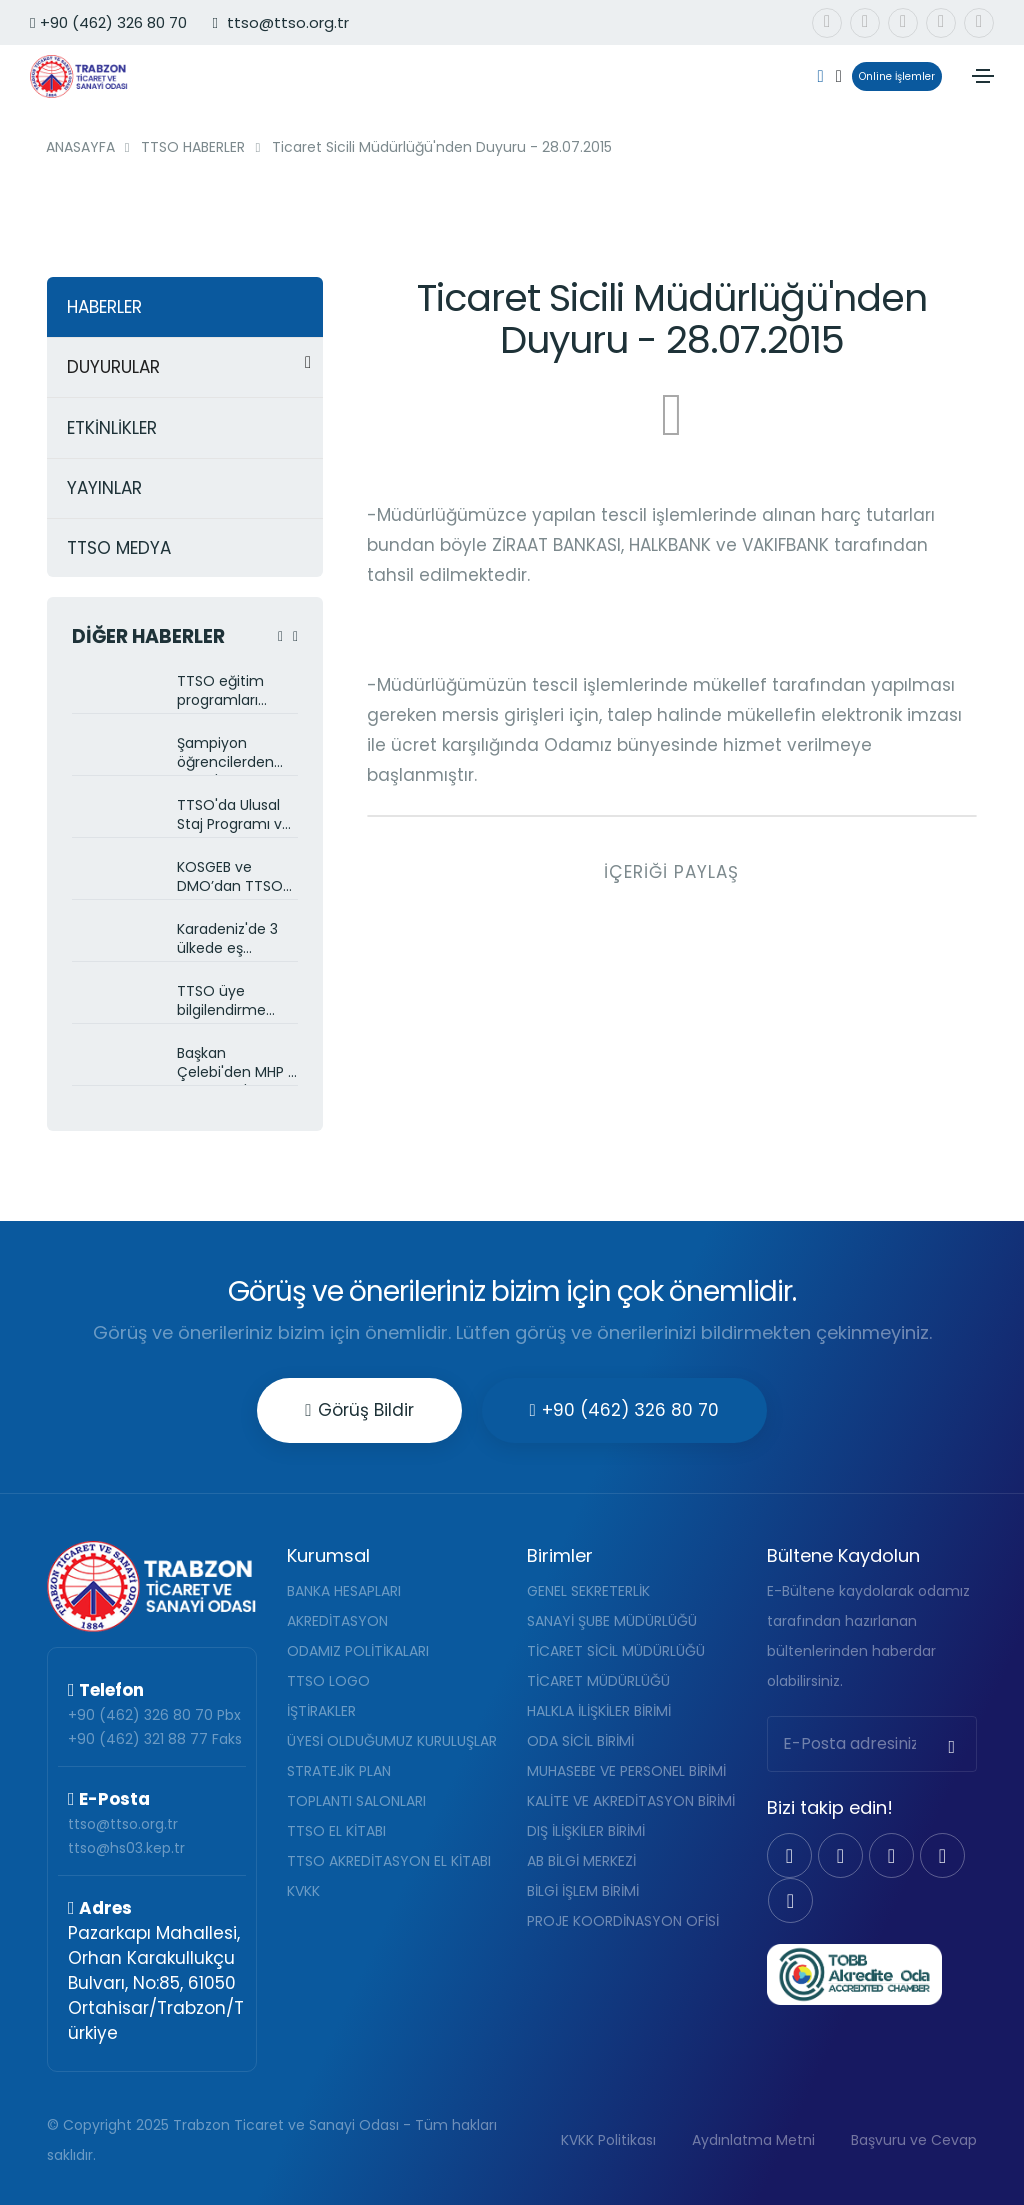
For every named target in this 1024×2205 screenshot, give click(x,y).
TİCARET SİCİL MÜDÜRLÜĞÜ (616, 1651)
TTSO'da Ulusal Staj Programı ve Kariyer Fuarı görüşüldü (234, 816)
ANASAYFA (80, 147)
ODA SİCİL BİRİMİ (580, 1741)
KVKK (303, 1891)
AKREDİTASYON (337, 1621)
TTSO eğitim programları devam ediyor (225, 692)
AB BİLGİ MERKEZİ (581, 1861)
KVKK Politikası (608, 2140)
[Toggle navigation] (983, 76)
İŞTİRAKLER (321, 1711)
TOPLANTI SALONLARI (356, 1801)
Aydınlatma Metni (753, 2140)
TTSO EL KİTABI (336, 1831)
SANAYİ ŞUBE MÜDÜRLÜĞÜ (612, 1621)
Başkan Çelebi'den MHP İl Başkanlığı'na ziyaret (235, 1064)
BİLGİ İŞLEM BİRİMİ (583, 1891)
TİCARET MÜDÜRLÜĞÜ (598, 1681)
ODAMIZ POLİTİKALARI (358, 1651)
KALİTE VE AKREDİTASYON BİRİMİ (631, 1801)
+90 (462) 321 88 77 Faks (155, 1739)
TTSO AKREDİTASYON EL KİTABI (389, 1861)
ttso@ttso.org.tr (123, 1824)
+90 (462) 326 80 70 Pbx (154, 1715)
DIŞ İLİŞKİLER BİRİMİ (586, 1831)
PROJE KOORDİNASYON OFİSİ (623, 1921)
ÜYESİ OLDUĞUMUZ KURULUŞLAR (392, 1741)
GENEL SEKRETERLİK (588, 1591)
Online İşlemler (893, 76)
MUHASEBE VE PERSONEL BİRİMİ (626, 1771)
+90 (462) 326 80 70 (108, 22)
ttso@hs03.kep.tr (126, 1848)
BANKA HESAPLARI (344, 1591)
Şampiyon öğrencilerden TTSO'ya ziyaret (231, 754)
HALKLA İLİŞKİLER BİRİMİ (599, 1711)
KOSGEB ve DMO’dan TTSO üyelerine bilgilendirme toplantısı (230, 878)
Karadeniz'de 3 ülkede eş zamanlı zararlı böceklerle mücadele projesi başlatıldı (237, 940)
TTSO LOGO (328, 1681)
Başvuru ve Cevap (914, 2140)
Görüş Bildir (359, 1410)
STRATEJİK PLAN (339, 1771)
